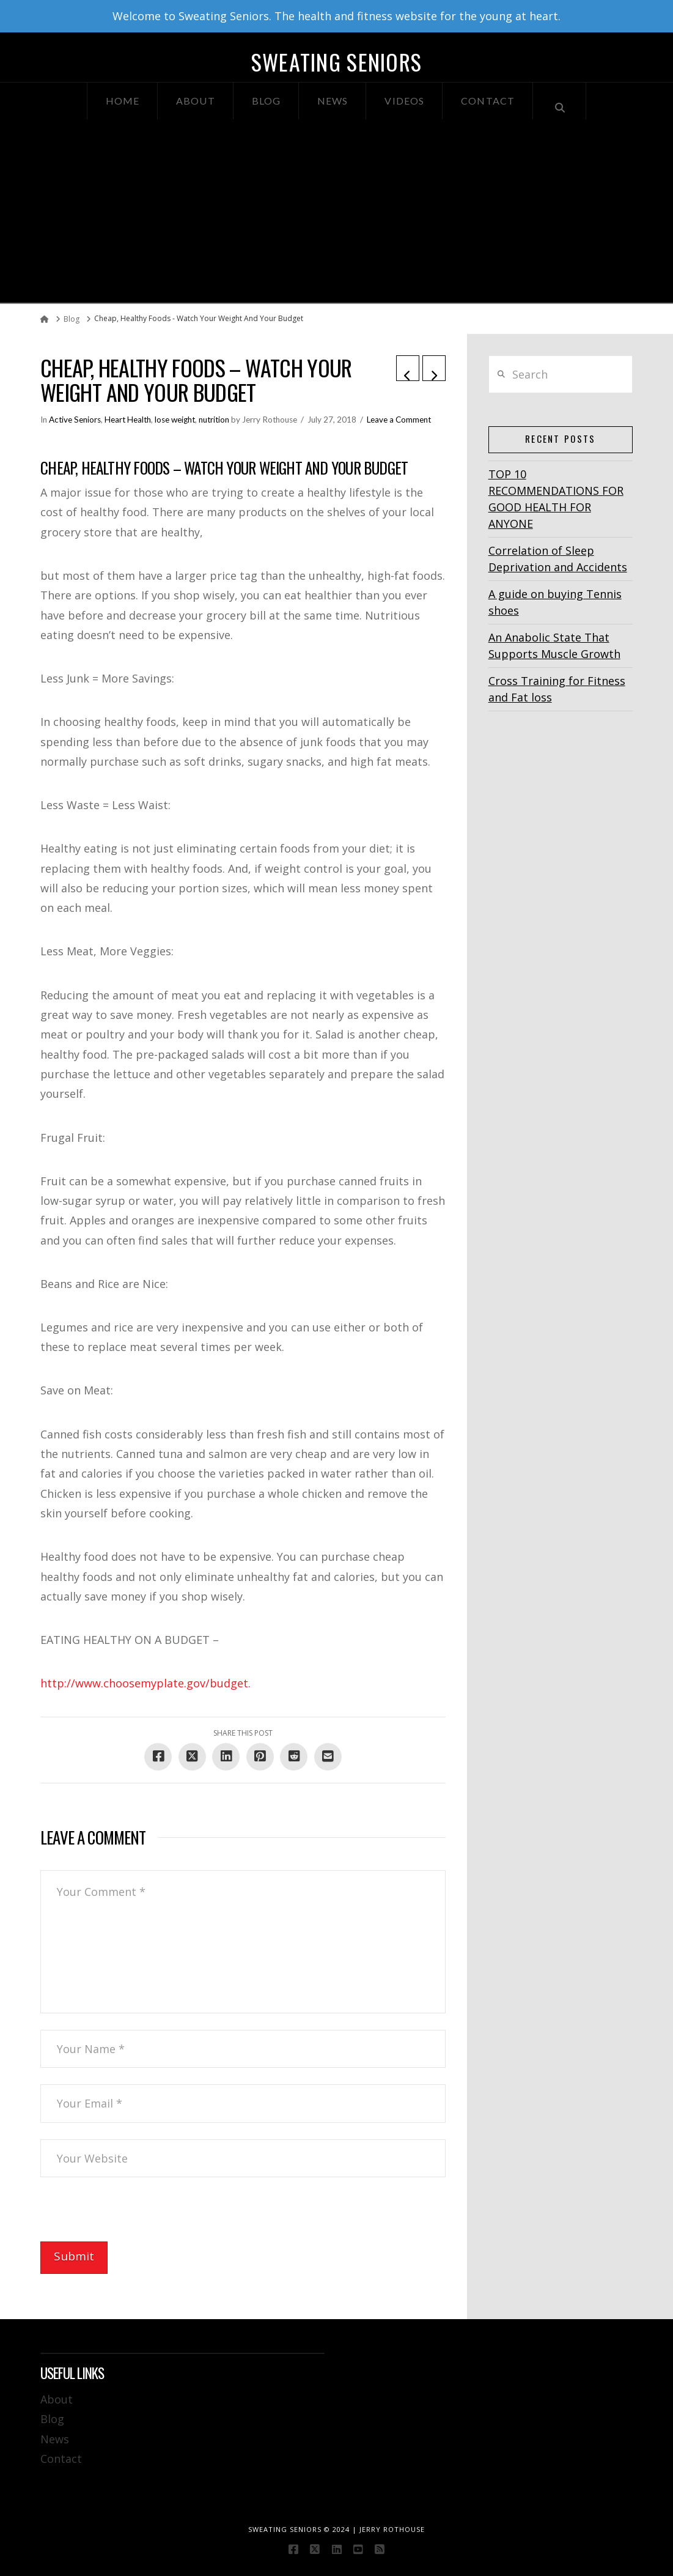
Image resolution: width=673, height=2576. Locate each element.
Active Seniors (75, 419)
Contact (61, 2458)
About (56, 2399)
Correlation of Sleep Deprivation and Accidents (557, 558)
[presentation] (133, 2217)
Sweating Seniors (336, 62)
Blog (52, 2418)
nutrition (214, 419)
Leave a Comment (399, 419)
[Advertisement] (336, 211)
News (54, 2439)
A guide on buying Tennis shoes (555, 602)
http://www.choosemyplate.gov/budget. (145, 1683)
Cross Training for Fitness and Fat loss (556, 689)
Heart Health (128, 419)
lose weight (175, 419)
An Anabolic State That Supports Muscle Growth (554, 645)
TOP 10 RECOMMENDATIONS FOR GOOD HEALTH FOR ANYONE (555, 499)
